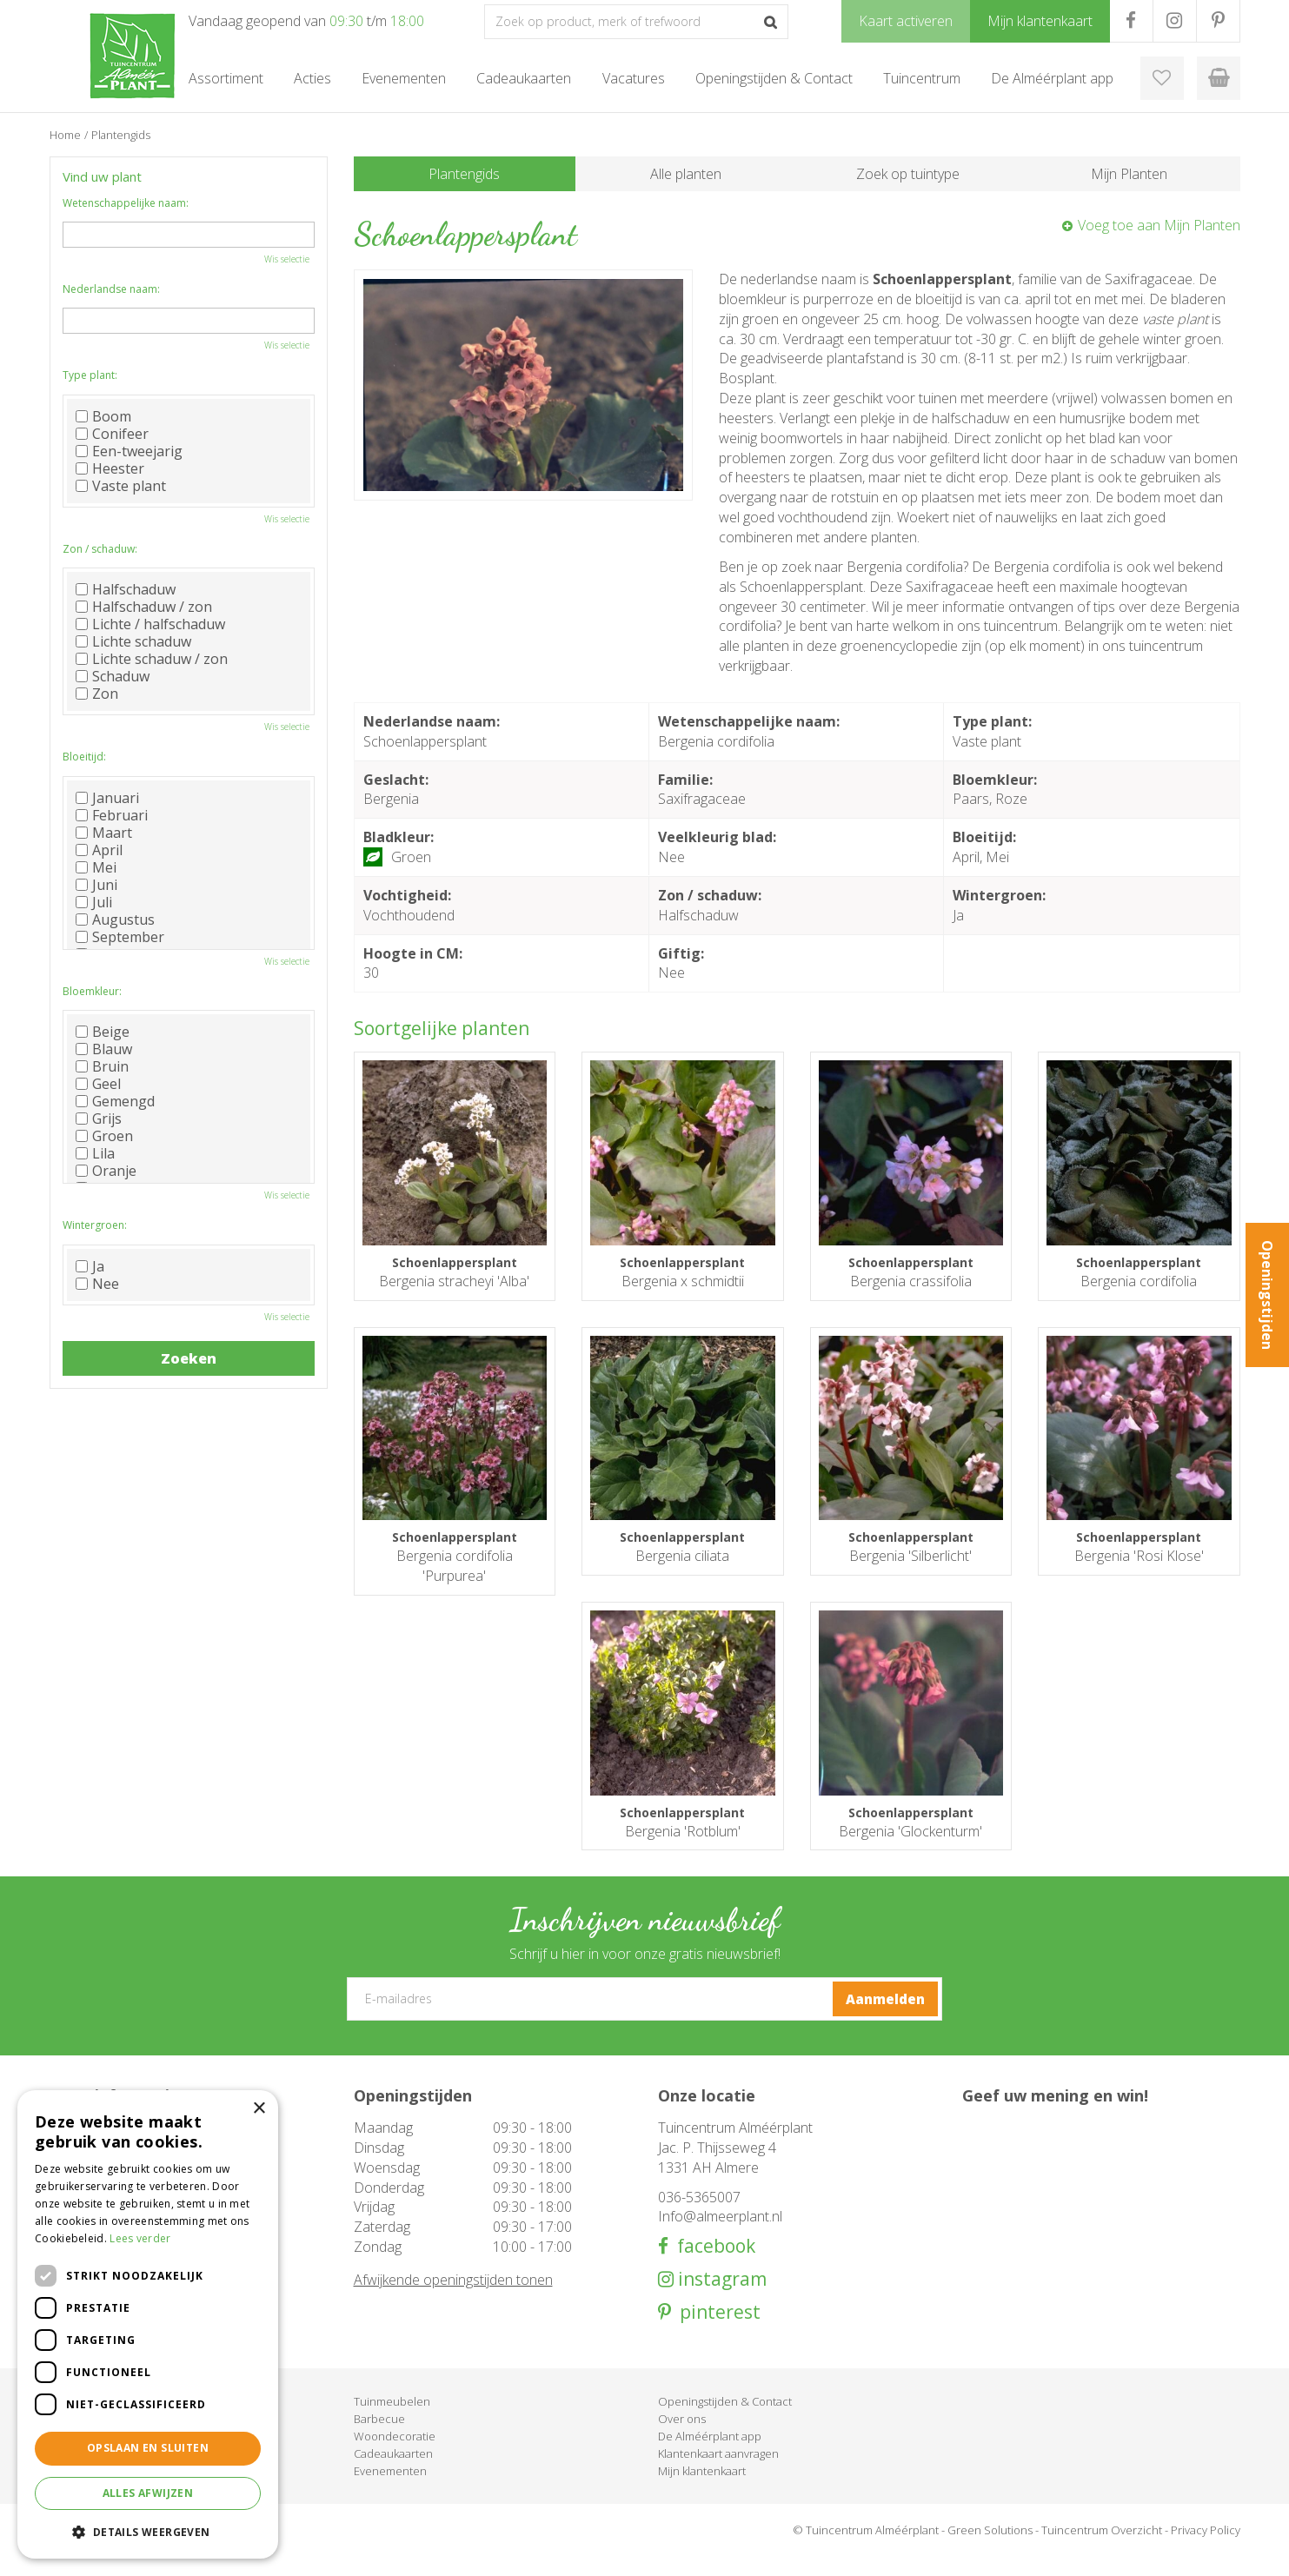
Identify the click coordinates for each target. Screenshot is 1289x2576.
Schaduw (112, 676)
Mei (96, 867)
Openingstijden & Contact (725, 2421)
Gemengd (115, 1101)
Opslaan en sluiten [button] (148, 2447)
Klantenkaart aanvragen (718, 2473)
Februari (112, 815)
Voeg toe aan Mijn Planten (1159, 225)
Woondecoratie (394, 2456)
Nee (97, 1284)
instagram (720, 2299)
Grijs (99, 1118)
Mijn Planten (1129, 173)
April (99, 850)
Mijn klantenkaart (702, 2491)
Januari (107, 798)
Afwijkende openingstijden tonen (453, 2299)
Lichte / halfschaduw (150, 624)
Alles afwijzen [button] (148, 2493)
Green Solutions (990, 2550)
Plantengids (464, 173)
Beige (103, 1032)
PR (1218, 21)
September (120, 937)
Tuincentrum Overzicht (1101, 2550)
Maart (104, 833)
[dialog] (147, 2324)
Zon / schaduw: (100, 548)
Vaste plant (121, 486)
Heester (110, 468)
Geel (98, 1084)
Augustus (115, 919)
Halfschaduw (126, 589)
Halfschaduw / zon (144, 607)
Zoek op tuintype (908, 173)
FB (1131, 21)
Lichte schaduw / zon (152, 659)
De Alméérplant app (709, 2456)
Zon (97, 693)
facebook (711, 2266)
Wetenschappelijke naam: (126, 203)
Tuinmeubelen (392, 2421)
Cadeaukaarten (393, 2473)
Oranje (106, 1171)
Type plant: (90, 375)
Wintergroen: (95, 1225)
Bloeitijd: (84, 756)
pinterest (716, 2332)
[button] (148, 2531)
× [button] (258, 2108)
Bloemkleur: (92, 991)
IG (1174, 21)
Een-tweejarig (129, 451)
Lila (95, 1153)
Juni (96, 885)
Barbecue (379, 2439)
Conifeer (112, 434)
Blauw (104, 1049)
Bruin (102, 1066)
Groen (104, 1136)
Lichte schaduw (133, 641)
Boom (103, 416)
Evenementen (390, 2491)
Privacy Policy (1205, 2550)
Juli (94, 902)
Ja (90, 1266)
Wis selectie (286, 259)
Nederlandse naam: (111, 289)
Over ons (682, 2439)
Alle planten (685, 173)
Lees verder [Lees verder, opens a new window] (140, 2238)
